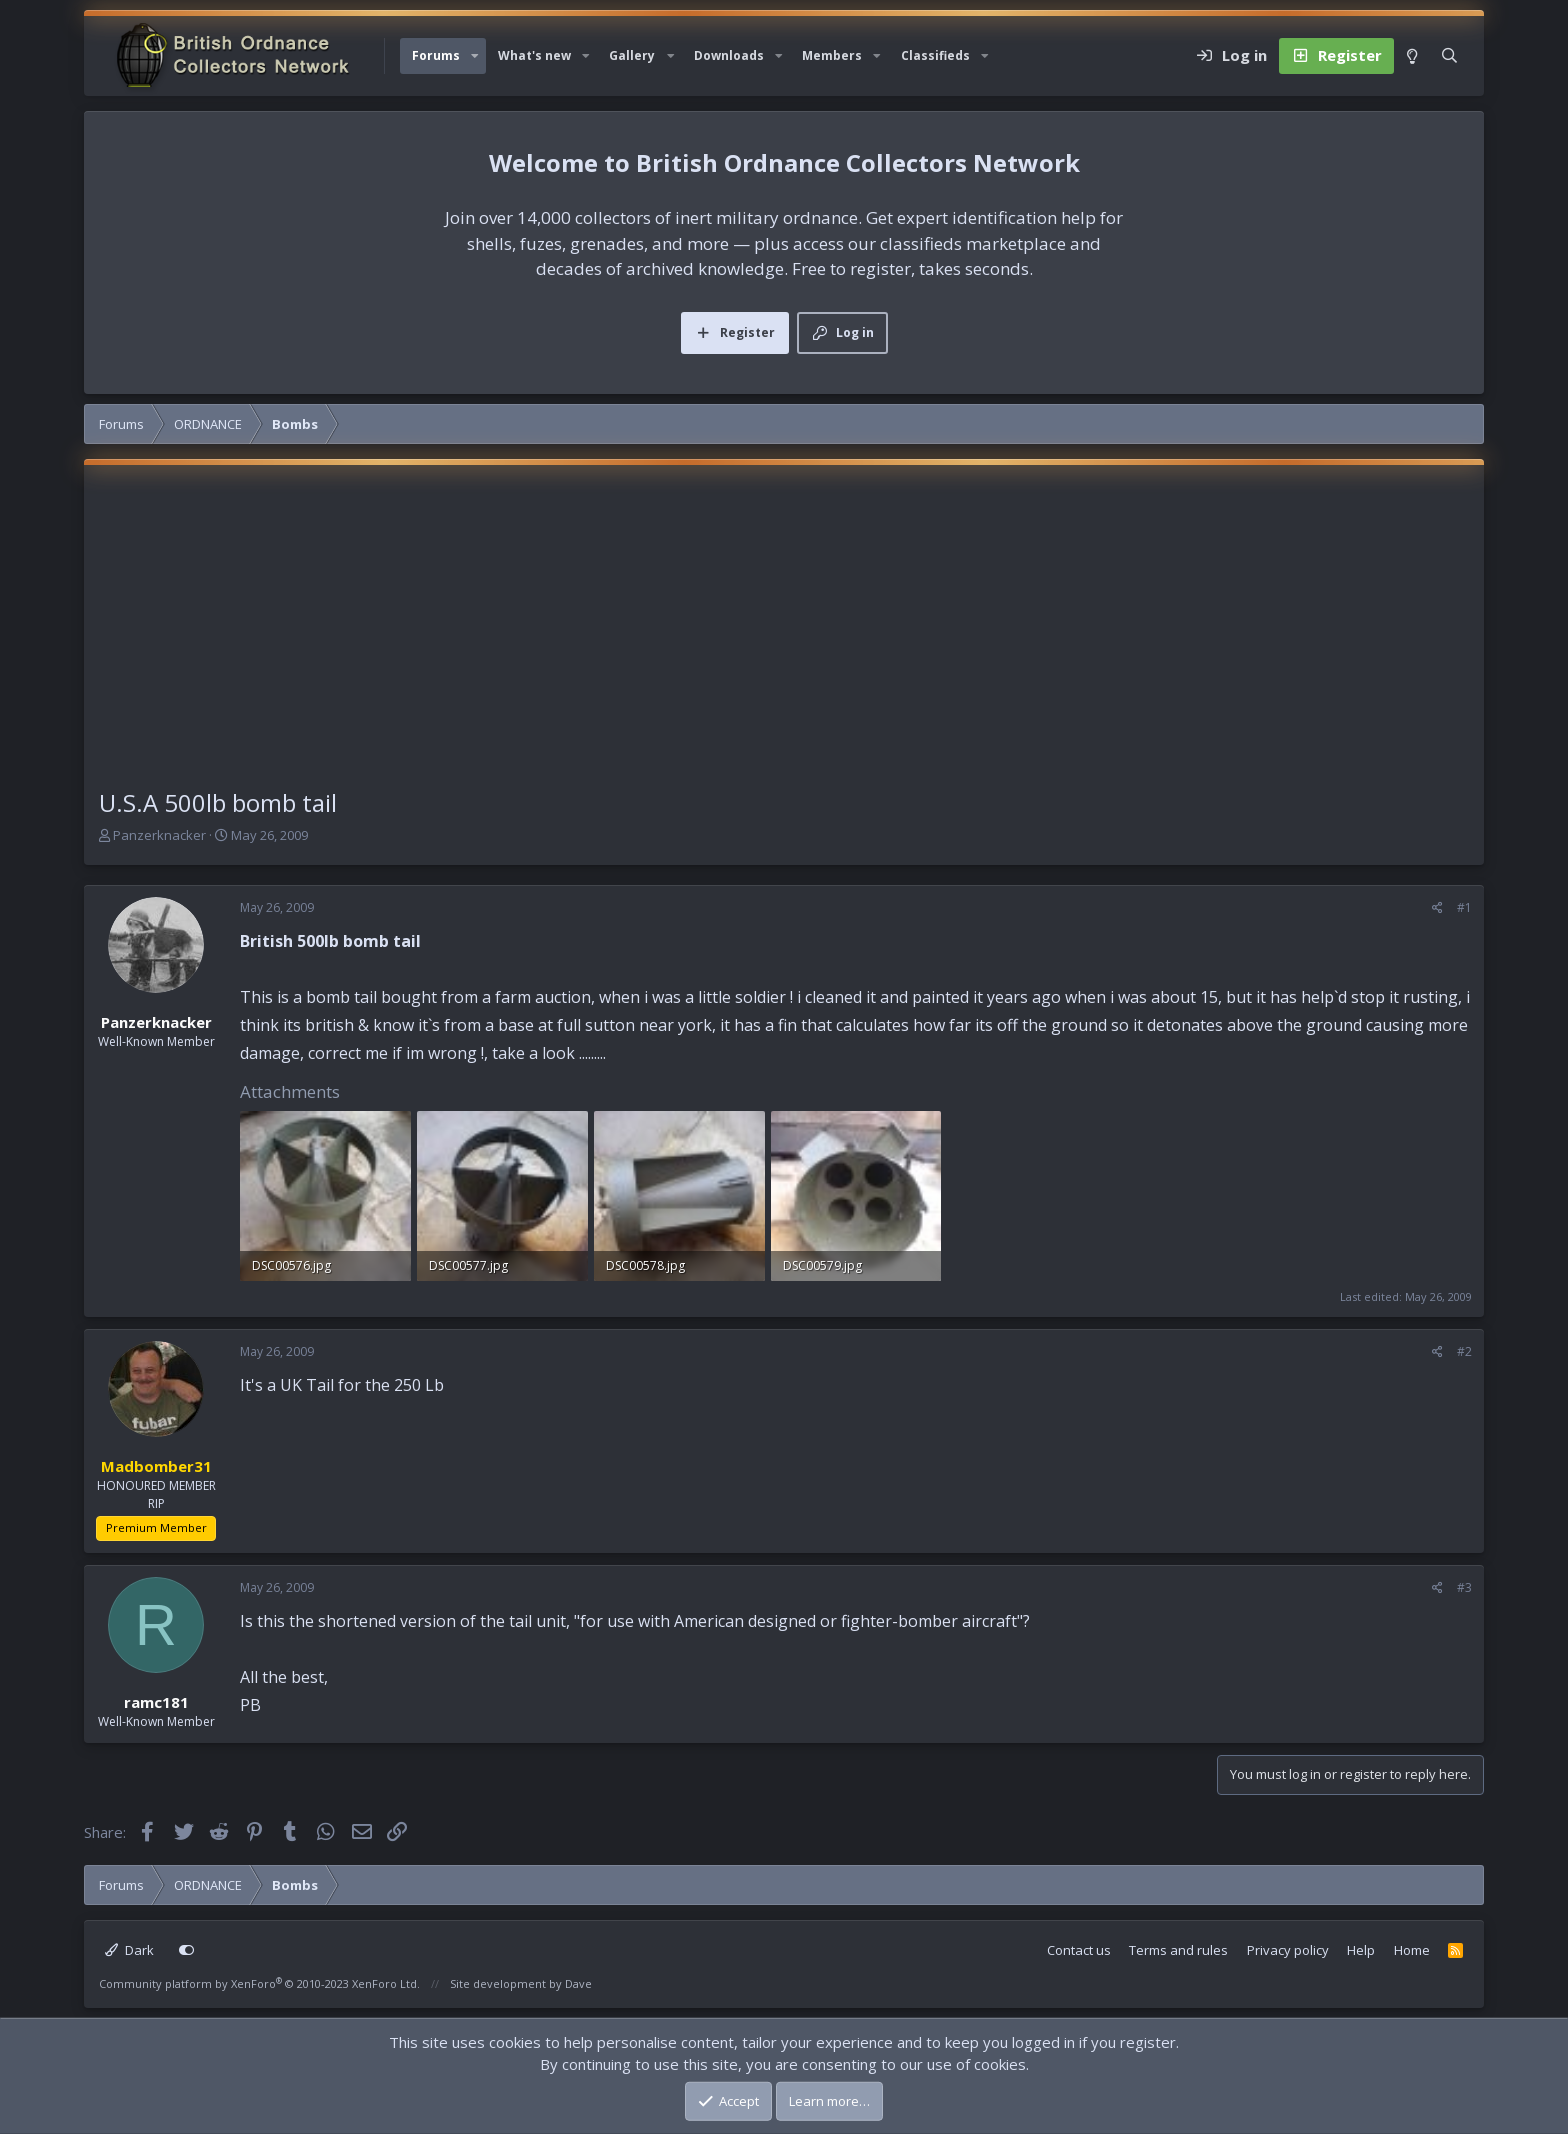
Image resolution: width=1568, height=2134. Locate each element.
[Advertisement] (784, 635)
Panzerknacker (159, 835)
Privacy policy (1288, 1950)
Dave (578, 1983)
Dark (129, 1950)
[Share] (1437, 908)
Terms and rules (1178, 1950)
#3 (1464, 1587)
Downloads (729, 55)
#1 (1464, 907)
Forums (436, 55)
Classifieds (935, 55)
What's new (534, 55)
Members (832, 55)
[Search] (1449, 56)
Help (1361, 1950)
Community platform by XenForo (259, 1983)
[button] (475, 56)
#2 (1464, 1351)
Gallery (632, 55)
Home (1412, 1950)
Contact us (1079, 1950)
